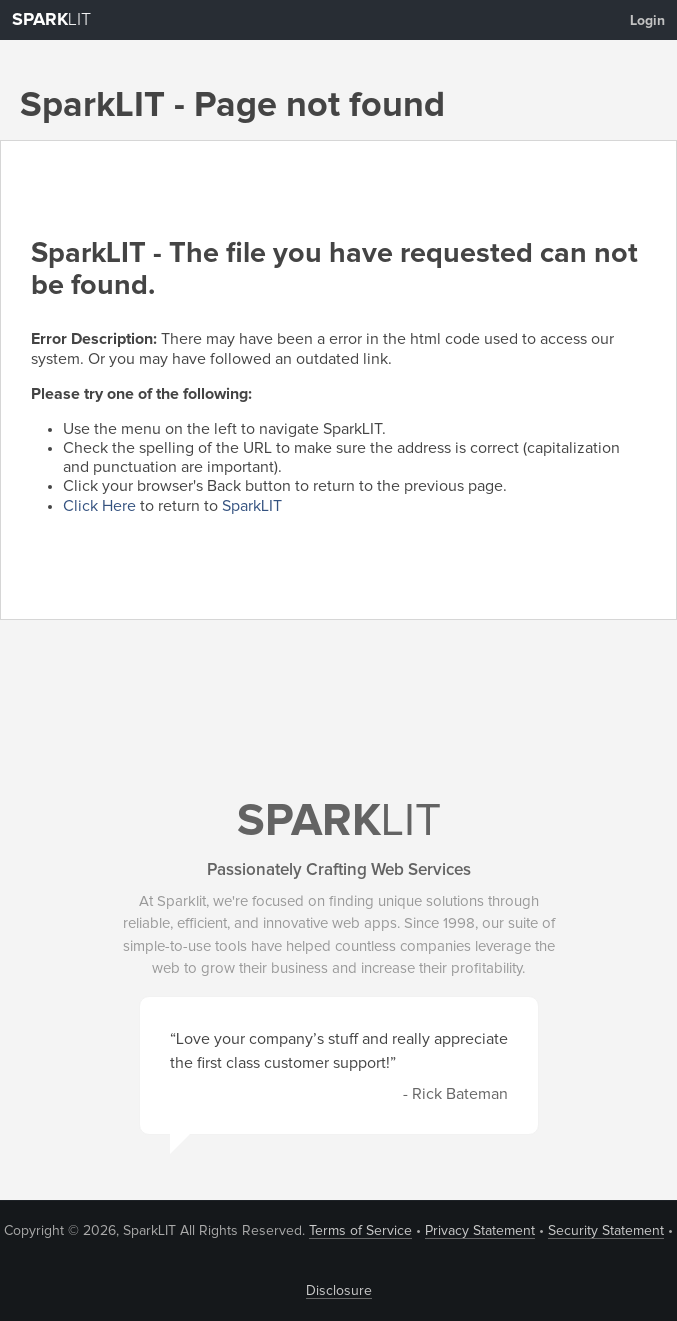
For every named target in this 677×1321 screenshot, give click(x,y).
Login (647, 21)
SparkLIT (252, 506)
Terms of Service (360, 1231)
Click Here (99, 506)
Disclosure (339, 1291)
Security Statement (606, 1231)
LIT (51, 20)
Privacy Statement (480, 1231)
